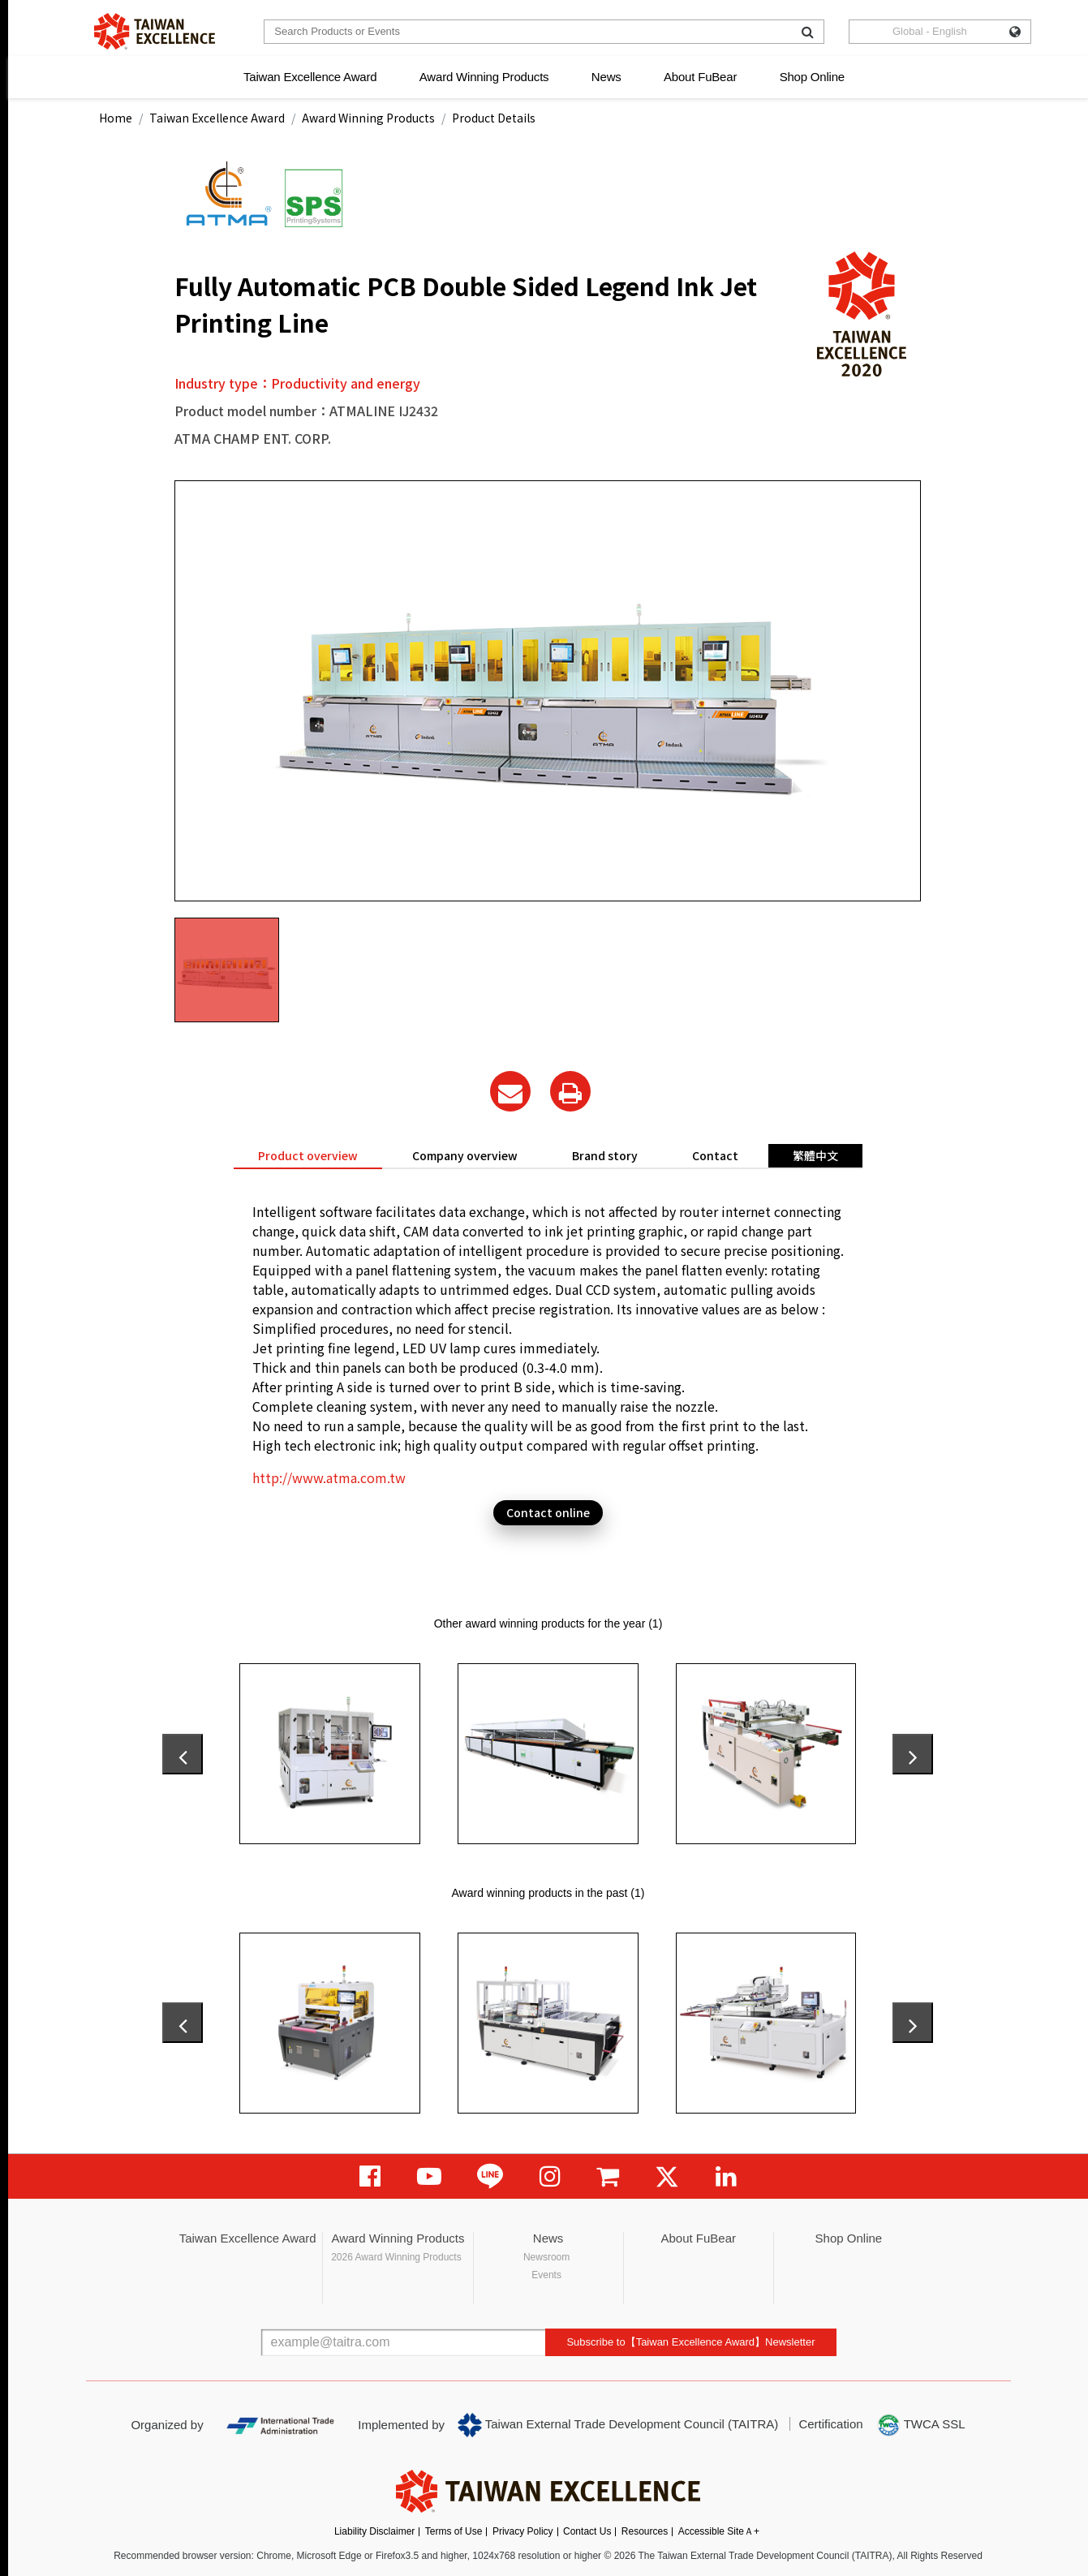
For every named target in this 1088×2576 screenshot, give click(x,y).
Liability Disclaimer (374, 2531)
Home (115, 118)
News (606, 77)
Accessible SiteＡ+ (718, 2531)
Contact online (548, 1512)
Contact (715, 1155)
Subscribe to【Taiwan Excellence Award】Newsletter (690, 2342)
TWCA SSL (920, 2425)
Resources (644, 2531)
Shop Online (812, 77)
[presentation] (182, 1754)
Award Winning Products (484, 77)
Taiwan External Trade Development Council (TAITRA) (618, 2425)
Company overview (465, 1155)
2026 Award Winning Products (396, 2257)
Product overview (308, 1155)
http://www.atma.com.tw (329, 1477)
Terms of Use (454, 2531)
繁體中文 (815, 1155)
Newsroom (546, 2257)
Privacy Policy (522, 2531)
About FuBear (700, 77)
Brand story (605, 1155)
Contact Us (587, 2531)
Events (546, 2275)
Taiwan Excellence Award (309, 77)
